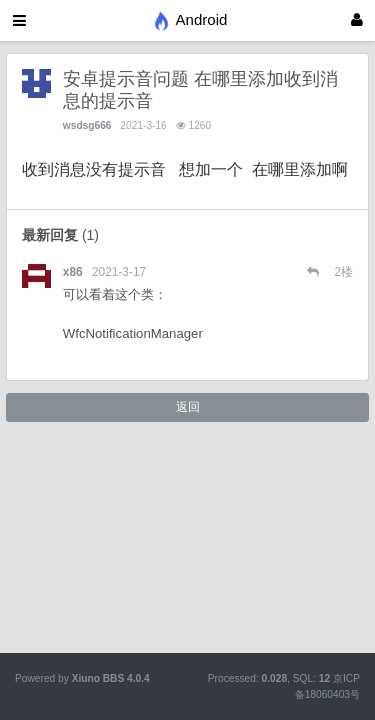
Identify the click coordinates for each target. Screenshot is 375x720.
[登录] (357, 20)
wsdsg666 (87, 125)
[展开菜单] (19, 20)
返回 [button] (188, 407)
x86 (73, 272)
